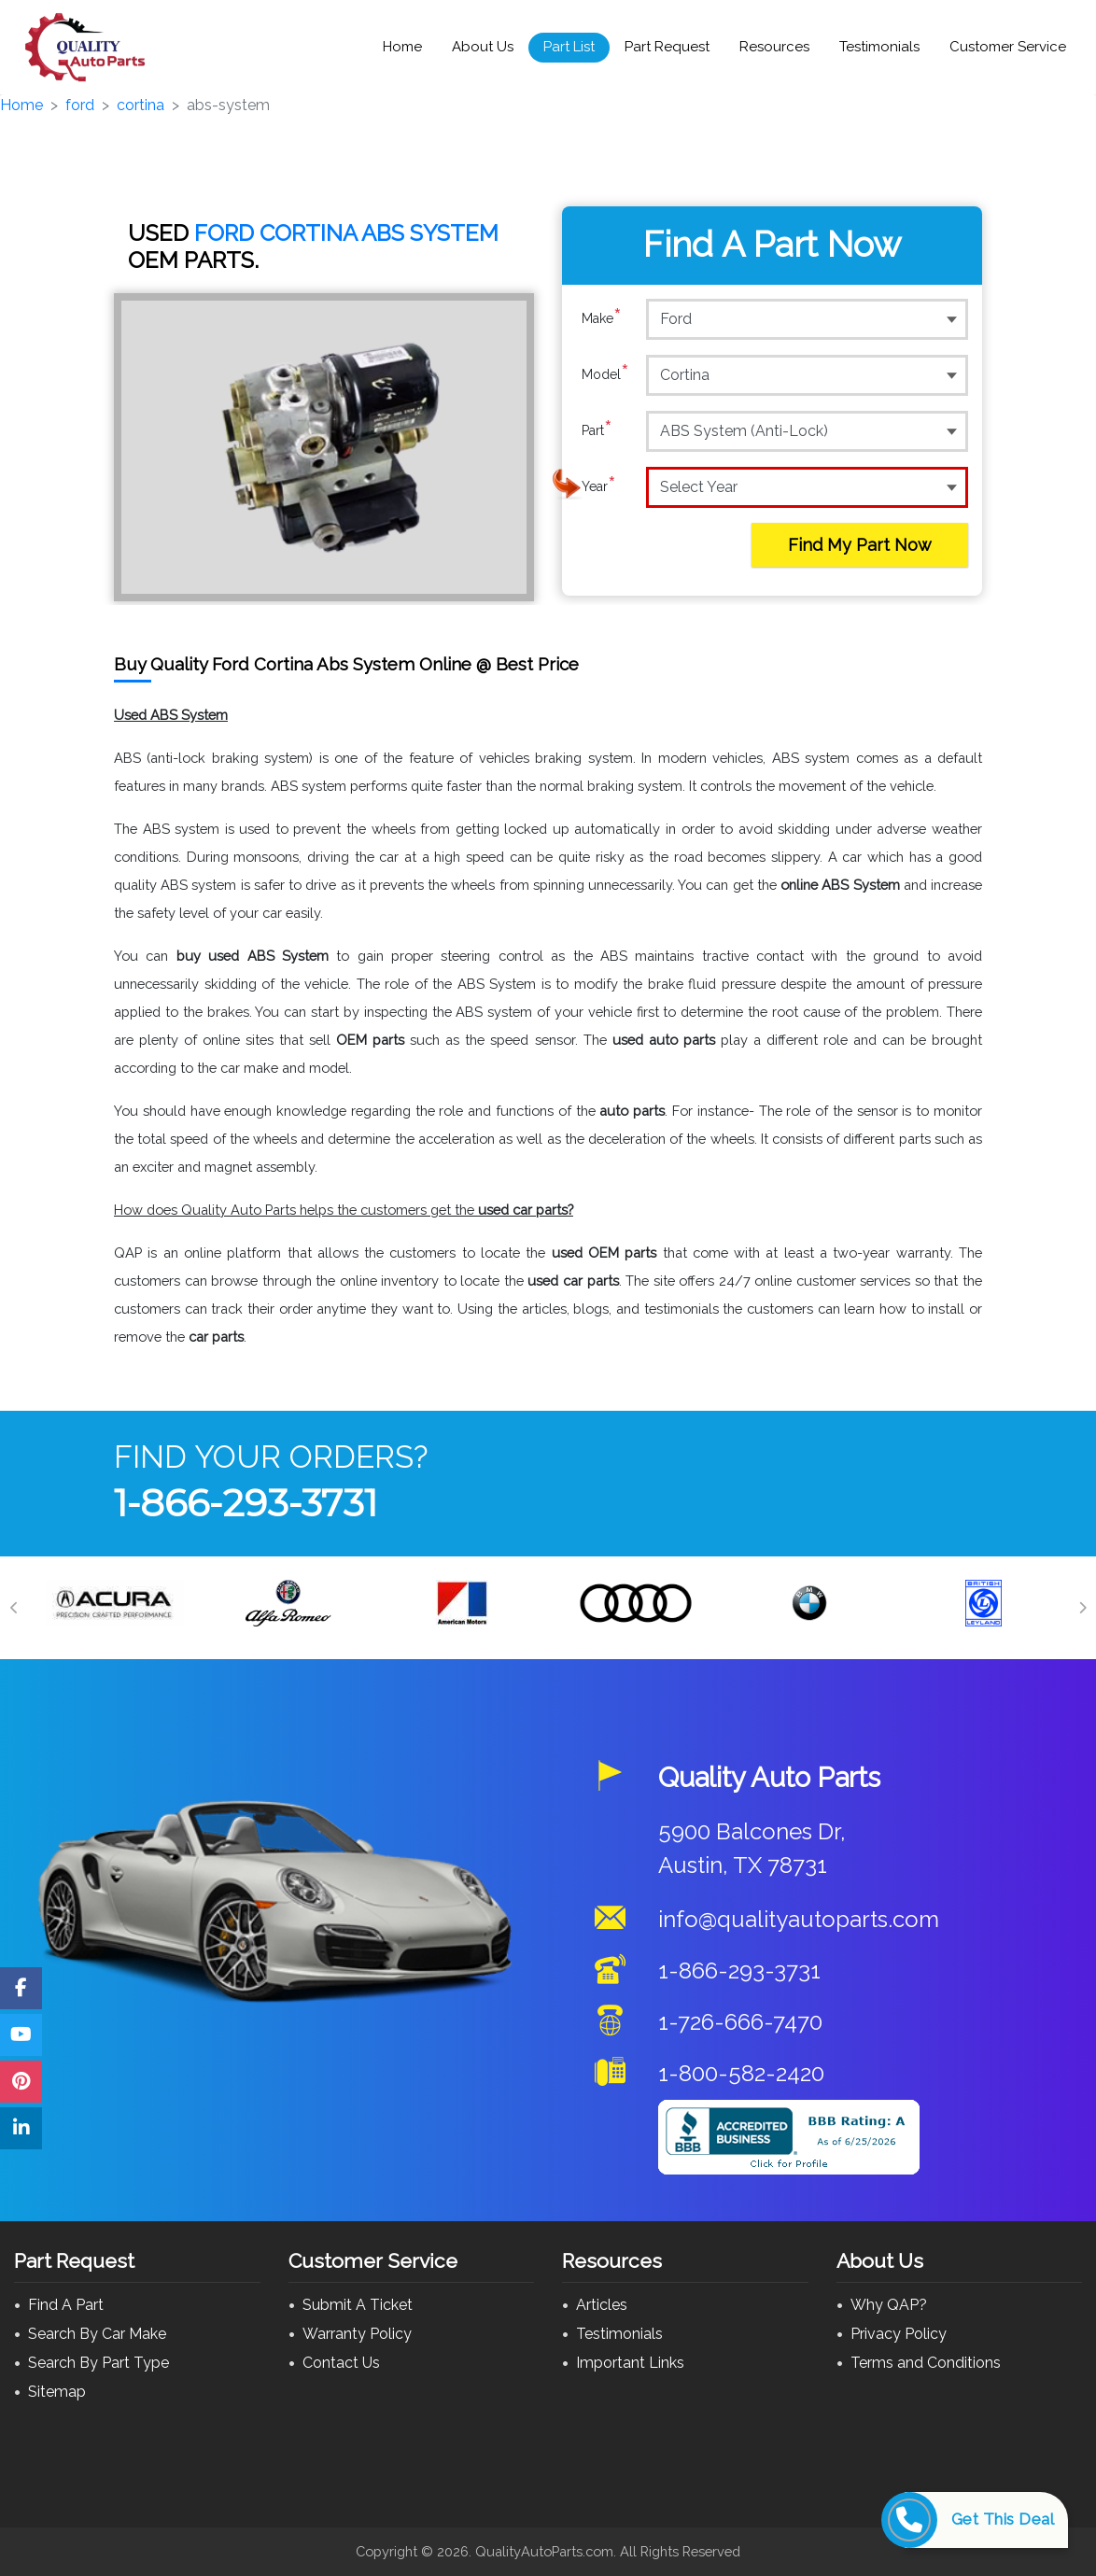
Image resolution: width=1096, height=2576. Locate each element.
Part (597, 430)
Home (402, 46)
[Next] (1082, 1607)
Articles (601, 2305)
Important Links (630, 2363)
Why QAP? (888, 2305)
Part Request (667, 46)
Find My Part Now (860, 545)
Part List (569, 46)
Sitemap (57, 2391)
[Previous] (14, 1607)
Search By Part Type (98, 2363)
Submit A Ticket (357, 2305)
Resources (774, 46)
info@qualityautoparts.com (798, 1919)
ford (79, 105)
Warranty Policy (357, 2334)
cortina (140, 105)
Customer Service (1007, 46)
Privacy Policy (898, 2334)
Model (605, 374)
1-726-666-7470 (740, 2021)
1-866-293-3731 (245, 1503)
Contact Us (341, 2363)
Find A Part (66, 2305)
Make (602, 318)
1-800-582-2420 (741, 2073)
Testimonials (879, 46)
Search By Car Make (97, 2334)
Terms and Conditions (925, 2363)
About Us (482, 46)
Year (599, 486)
